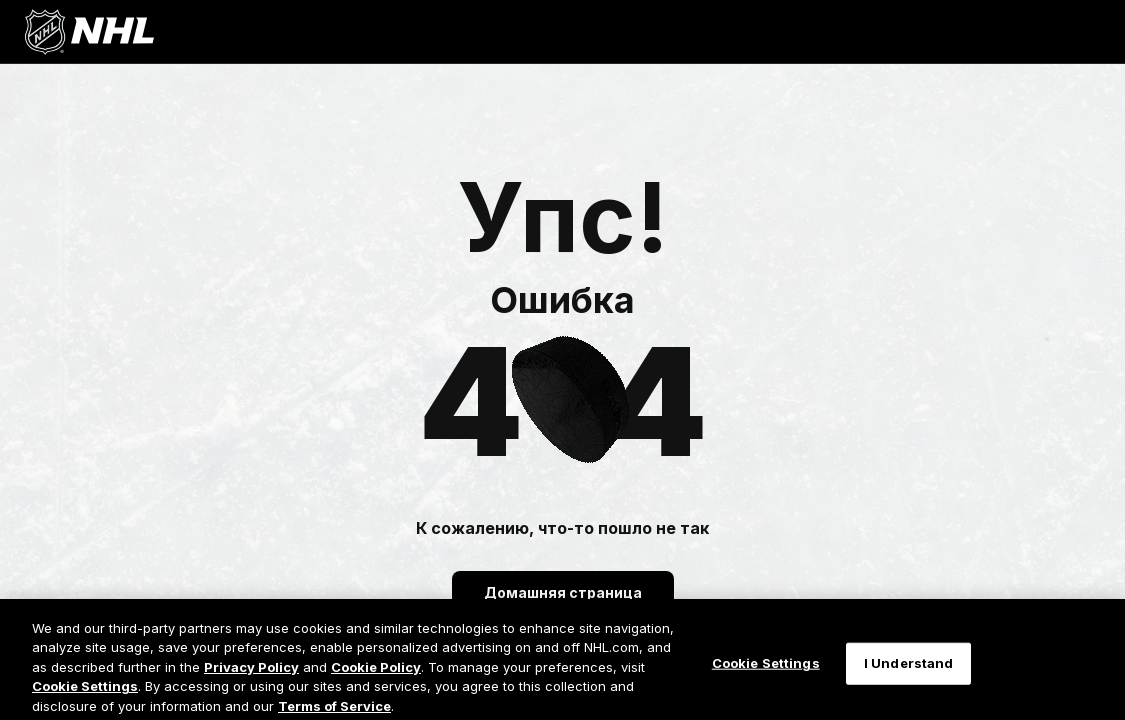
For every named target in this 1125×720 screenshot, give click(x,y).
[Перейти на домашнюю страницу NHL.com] (89, 32)
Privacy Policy (251, 677)
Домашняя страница (563, 592)
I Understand (909, 674)
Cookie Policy (376, 677)
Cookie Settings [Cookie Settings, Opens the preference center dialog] (766, 674)
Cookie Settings (85, 697)
